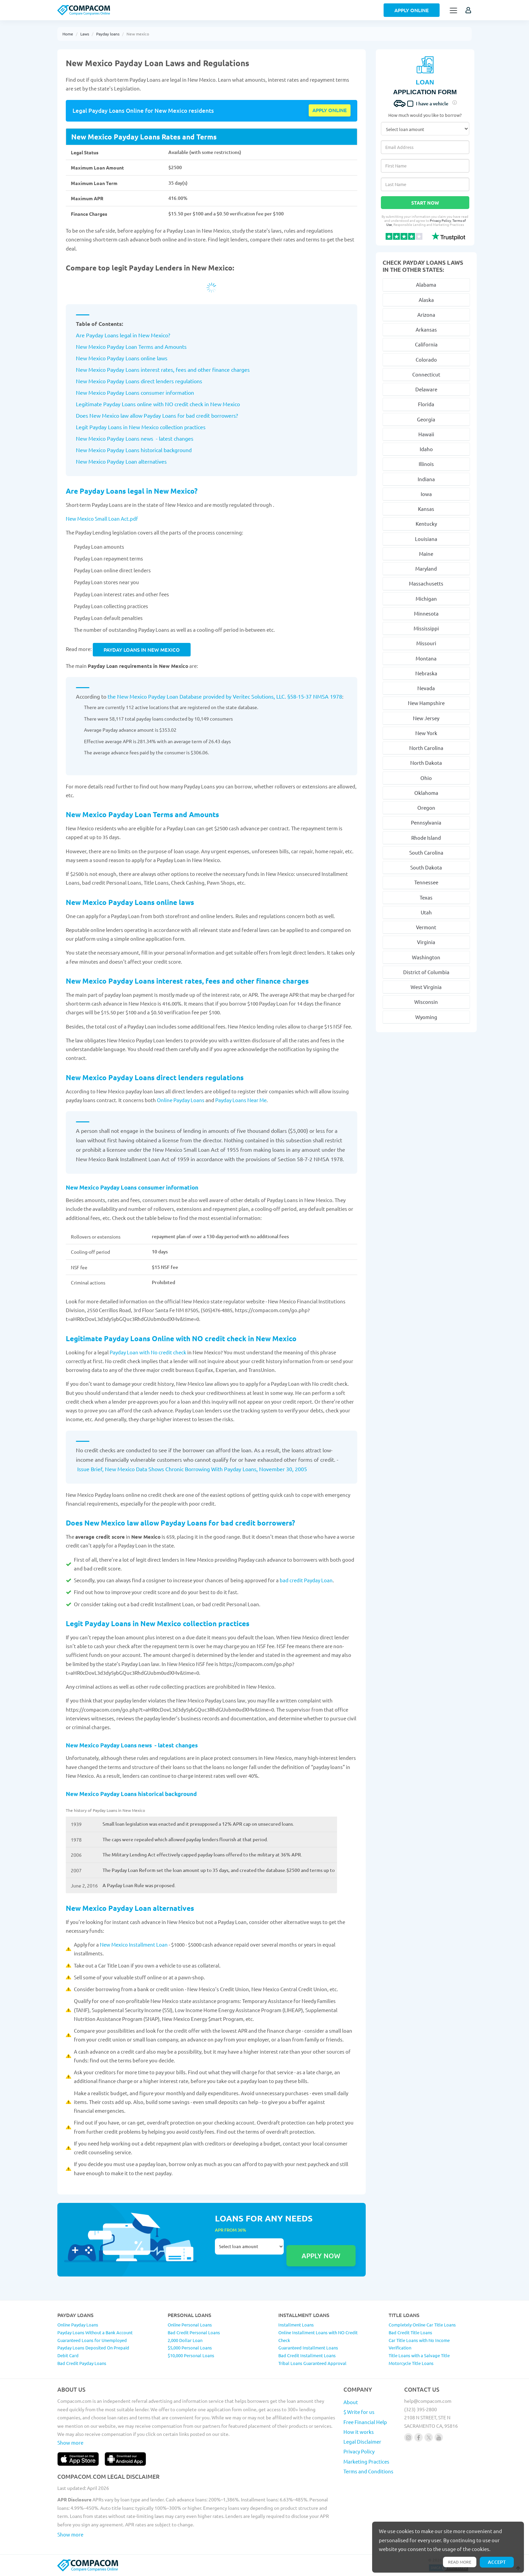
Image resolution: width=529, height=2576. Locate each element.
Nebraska (426, 673)
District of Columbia (426, 972)
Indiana (426, 479)
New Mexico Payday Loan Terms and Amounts (131, 346)
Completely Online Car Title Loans (422, 2324)
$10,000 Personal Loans (191, 2355)
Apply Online (411, 10)
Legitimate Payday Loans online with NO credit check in (142, 403)
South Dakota (426, 867)
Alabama (426, 284)
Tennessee (426, 882)
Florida (426, 404)
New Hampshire (426, 703)
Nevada (426, 688)
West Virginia (426, 987)
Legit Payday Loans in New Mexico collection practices (157, 1623)
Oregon (426, 807)
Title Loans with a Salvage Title (419, 2355)
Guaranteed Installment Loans (308, 2347)
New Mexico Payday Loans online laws (131, 902)
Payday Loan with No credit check (148, 1352)
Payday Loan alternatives (136, 461)
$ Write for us (358, 2412)
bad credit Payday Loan (306, 1580)
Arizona (426, 314)
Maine (426, 553)
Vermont (426, 927)
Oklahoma (426, 792)
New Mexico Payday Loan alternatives (130, 1908)
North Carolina (426, 748)
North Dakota (426, 762)
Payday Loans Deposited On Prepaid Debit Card (93, 2351)
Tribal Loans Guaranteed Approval (312, 2363)
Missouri (426, 643)
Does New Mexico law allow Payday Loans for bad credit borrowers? (180, 1522)
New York (426, 733)
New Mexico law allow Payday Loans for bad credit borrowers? (163, 415)
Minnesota (426, 613)
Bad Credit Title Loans (410, 2332)
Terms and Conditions (368, 2471)
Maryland (426, 568)
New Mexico (91, 358)
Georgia (426, 419)
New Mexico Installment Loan (134, 1944)
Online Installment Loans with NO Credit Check (318, 2336)
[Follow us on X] (428, 2437)
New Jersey (426, 718)
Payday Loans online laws (136, 358)
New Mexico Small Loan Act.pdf (102, 518)
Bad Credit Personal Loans (194, 2332)
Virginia (426, 942)
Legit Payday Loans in (102, 426)
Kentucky (426, 523)
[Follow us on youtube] (439, 2437)
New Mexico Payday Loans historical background (131, 1793)
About (350, 2402)
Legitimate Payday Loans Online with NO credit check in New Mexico (182, 1338)
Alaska (426, 299)
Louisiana (426, 539)
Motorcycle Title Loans (411, 2363)
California (426, 344)
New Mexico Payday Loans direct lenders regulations (155, 1077)
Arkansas (426, 329)
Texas (426, 897)
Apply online (329, 110)
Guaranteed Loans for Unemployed (92, 2340)
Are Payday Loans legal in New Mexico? (123, 335)
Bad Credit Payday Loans (81, 2363)
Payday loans (107, 33)
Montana (426, 658)
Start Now (425, 203)
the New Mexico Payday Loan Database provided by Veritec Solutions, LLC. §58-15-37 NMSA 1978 (225, 696)
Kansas (426, 508)
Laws (84, 33)
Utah (426, 912)
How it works (358, 2431)
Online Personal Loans (190, 2324)
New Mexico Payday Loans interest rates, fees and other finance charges (188, 980)
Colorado (426, 359)
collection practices (182, 426)
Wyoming (426, 1017)
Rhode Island (426, 837)
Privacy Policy (440, 220)
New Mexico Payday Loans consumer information (132, 1187)
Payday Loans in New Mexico (142, 649)
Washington (426, 957)
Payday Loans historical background (149, 449)
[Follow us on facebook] (418, 2437)
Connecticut (426, 374)
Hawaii (426, 434)
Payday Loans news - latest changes (149, 438)
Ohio (426, 778)
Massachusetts (426, 583)
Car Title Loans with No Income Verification (419, 2344)
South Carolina (426, 852)
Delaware (426, 389)
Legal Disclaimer (362, 2441)
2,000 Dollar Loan (185, 2340)
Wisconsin (426, 1001)
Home (67, 33)
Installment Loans (296, 2324)
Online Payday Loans (180, 1100)
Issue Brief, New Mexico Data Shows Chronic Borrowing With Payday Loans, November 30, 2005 (192, 1468)
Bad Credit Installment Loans (307, 2355)
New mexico (138, 33)
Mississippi (426, 628)
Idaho (426, 449)
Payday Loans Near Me (241, 1100)
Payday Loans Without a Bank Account (95, 2332)
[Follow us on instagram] (408, 2437)
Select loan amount (249, 2246)
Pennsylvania (426, 822)
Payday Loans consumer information (150, 392)
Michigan (426, 598)
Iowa (426, 494)
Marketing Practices (366, 2461)
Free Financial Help (365, 2422)
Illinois (426, 464)
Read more (459, 2562)
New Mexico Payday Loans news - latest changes (132, 1745)
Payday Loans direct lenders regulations (154, 381)
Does (82, 415)
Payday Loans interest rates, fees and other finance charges (178, 369)
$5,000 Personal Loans (190, 2347)
